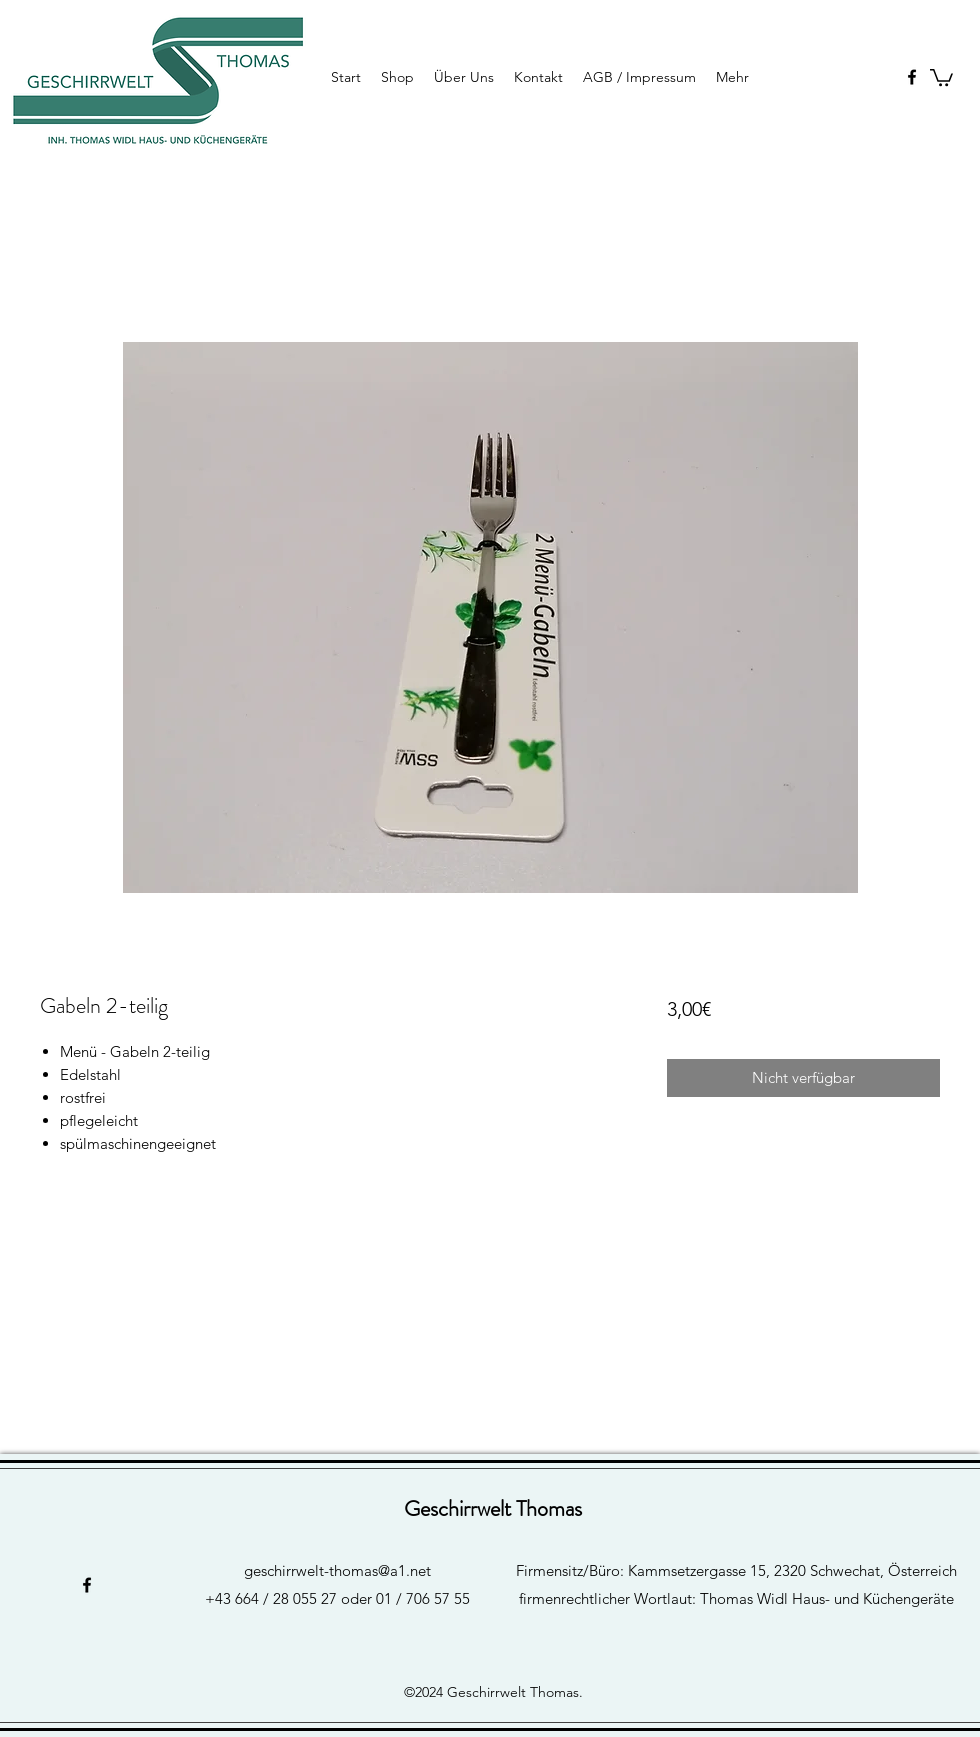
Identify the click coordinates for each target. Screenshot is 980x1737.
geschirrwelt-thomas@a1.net (337, 1570)
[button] (941, 76)
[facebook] (912, 77)
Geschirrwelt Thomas (493, 1508)
